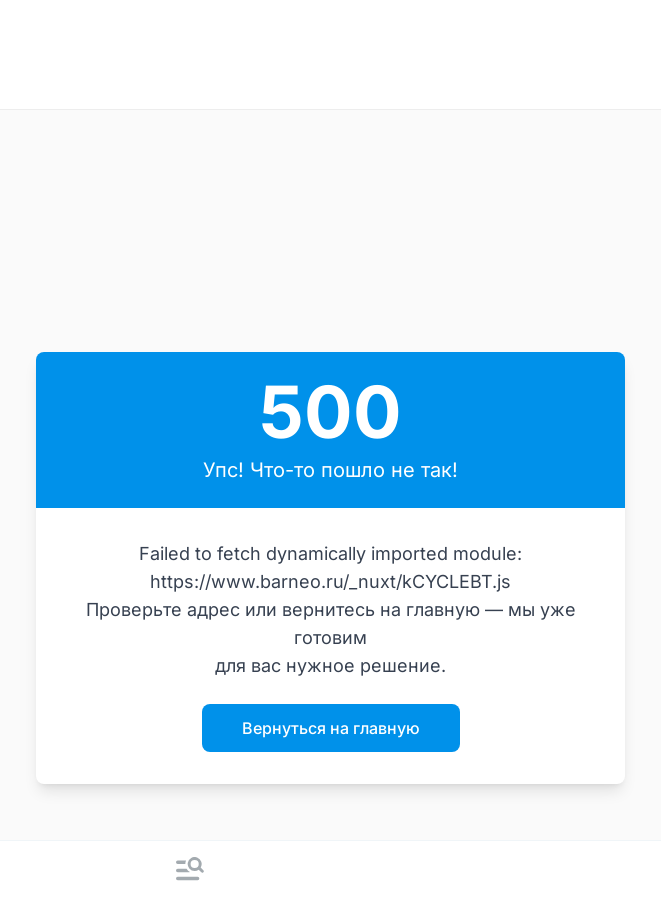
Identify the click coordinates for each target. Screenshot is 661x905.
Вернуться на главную (331, 728)
